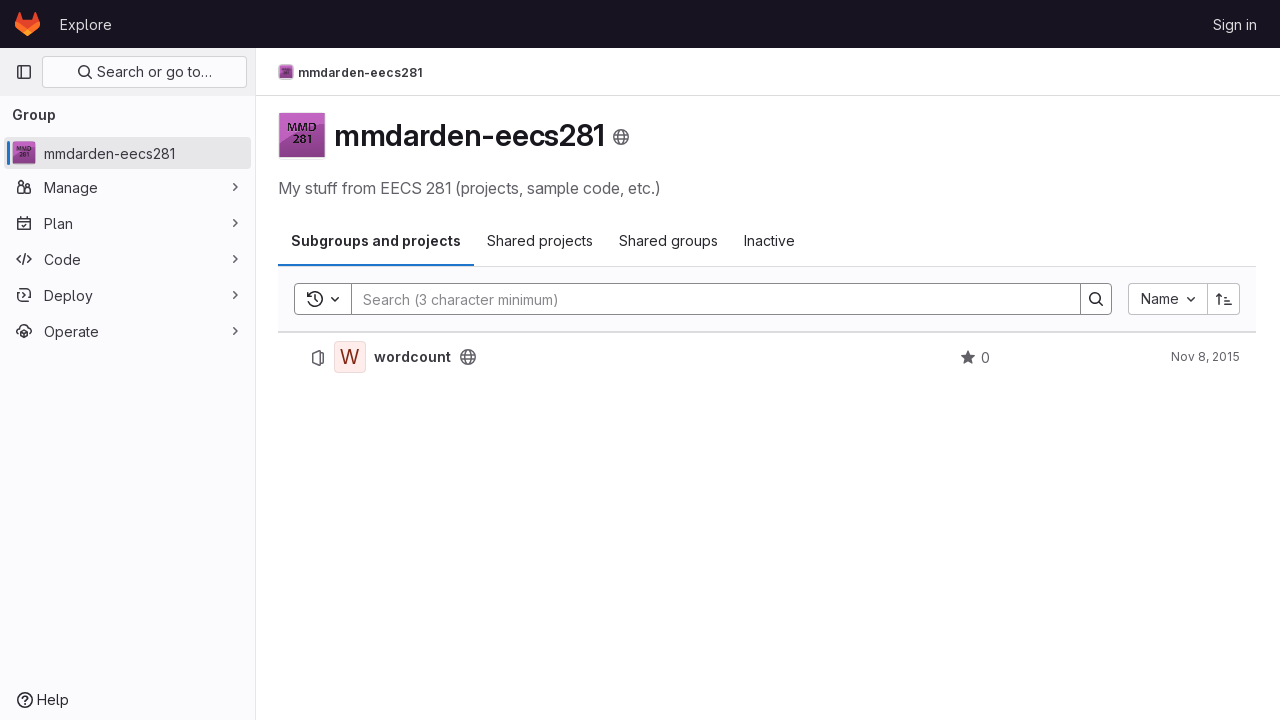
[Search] (707, 299)
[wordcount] (352, 357)
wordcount (414, 357)
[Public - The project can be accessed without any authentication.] (470, 357)
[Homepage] (27, 24)
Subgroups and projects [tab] (378, 240)
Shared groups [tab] (670, 240)
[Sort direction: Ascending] (1224, 299)
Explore (86, 24)
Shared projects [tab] (542, 240)
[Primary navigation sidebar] (24, 72)
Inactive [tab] (771, 240)
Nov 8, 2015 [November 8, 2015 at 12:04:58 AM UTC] (1205, 356)
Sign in (1235, 24)
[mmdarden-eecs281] (127, 153)
